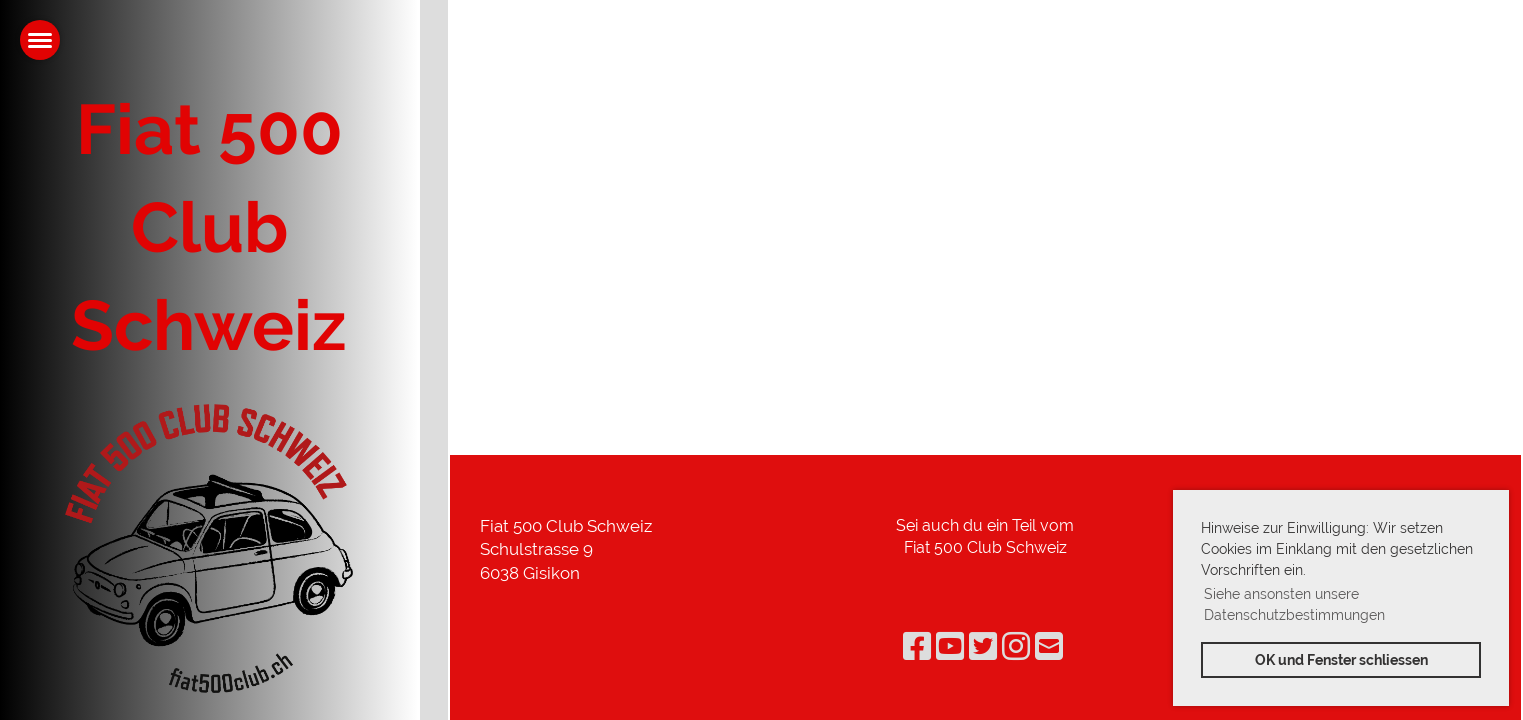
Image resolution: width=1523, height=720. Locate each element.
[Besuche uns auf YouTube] (950, 646)
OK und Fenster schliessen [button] (1341, 659)
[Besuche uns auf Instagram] (1016, 646)
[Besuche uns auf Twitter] (983, 646)
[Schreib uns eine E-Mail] (1049, 646)
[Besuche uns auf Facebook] (917, 646)
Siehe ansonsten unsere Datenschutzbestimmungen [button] (1294, 604)
